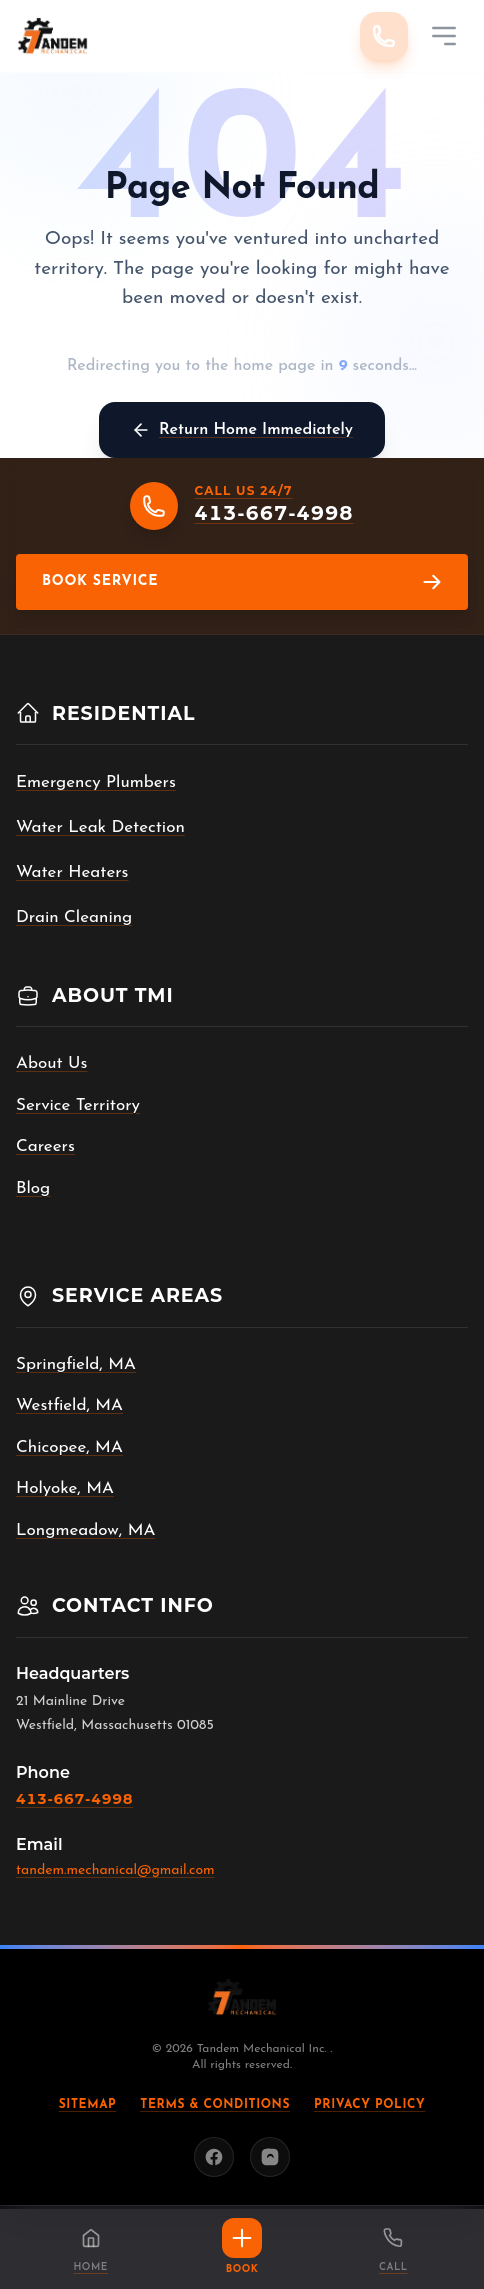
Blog (33, 1188)
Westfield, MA (69, 1405)
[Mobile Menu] (444, 36)
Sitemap (88, 2105)
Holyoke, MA (65, 1488)
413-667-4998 (74, 1799)
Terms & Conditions (215, 2105)
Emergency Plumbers (96, 782)
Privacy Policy (369, 2105)
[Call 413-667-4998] (384, 36)
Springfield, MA (76, 1364)
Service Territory (78, 1105)
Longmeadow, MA (85, 1530)
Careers (45, 1146)
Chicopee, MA (69, 1447)
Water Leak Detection (100, 827)
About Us (51, 1063)
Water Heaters (72, 872)
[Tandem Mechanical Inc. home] (52, 36)
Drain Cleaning (74, 917)
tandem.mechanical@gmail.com (115, 1870)
